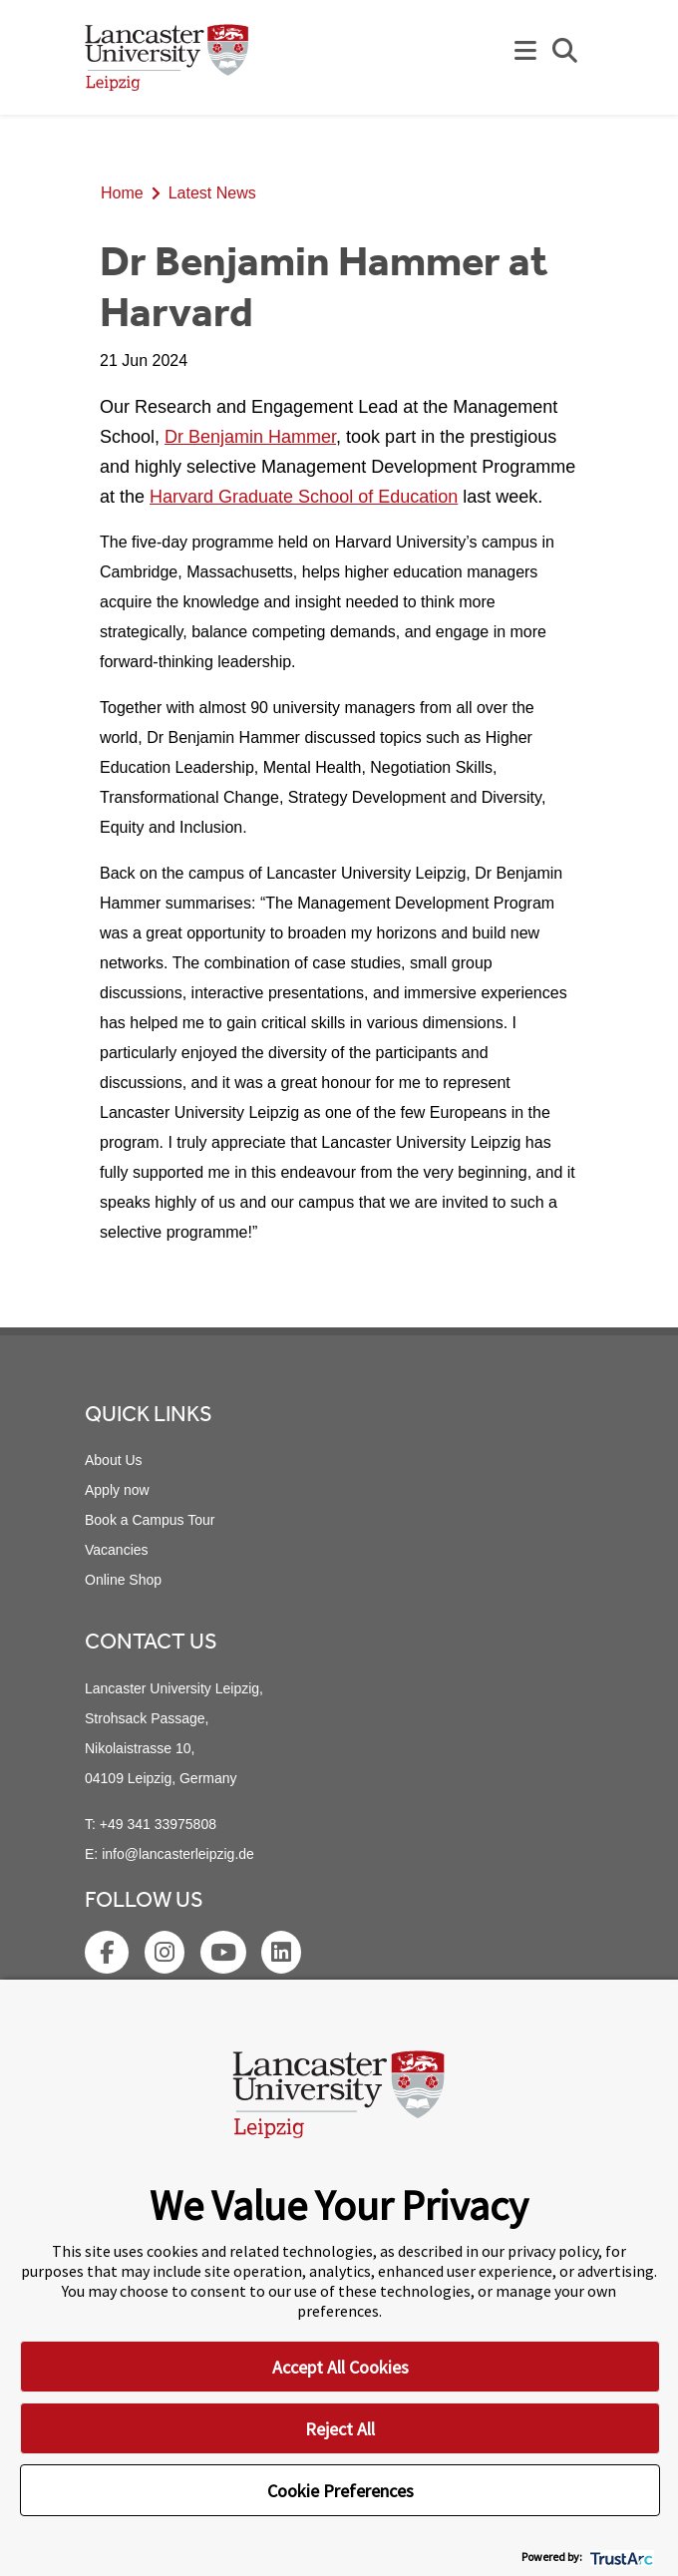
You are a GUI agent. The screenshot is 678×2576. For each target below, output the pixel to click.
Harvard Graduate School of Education (304, 497)
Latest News (212, 192)
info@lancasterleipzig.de (178, 1854)
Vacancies (117, 1550)
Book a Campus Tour (149, 1520)
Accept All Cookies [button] (340, 2367)
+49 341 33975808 (158, 1824)
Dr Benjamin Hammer (250, 437)
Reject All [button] (340, 2428)
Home (122, 192)
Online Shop (123, 1580)
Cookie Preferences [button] (340, 2490)
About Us (114, 1460)
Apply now (117, 1490)
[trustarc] (619, 2556)
